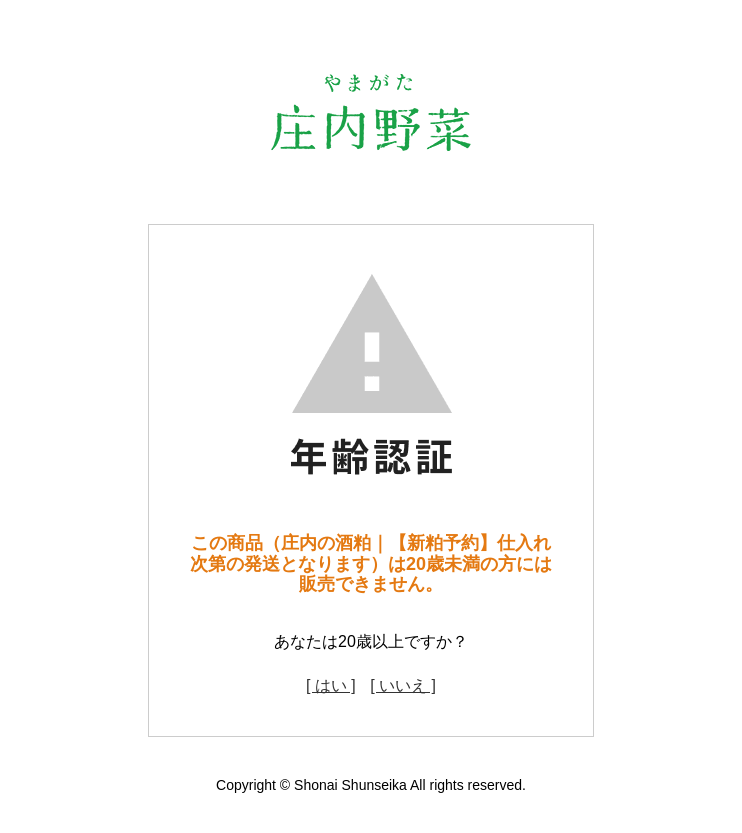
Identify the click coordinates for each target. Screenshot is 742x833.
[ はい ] (331, 685)
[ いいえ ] (403, 685)
